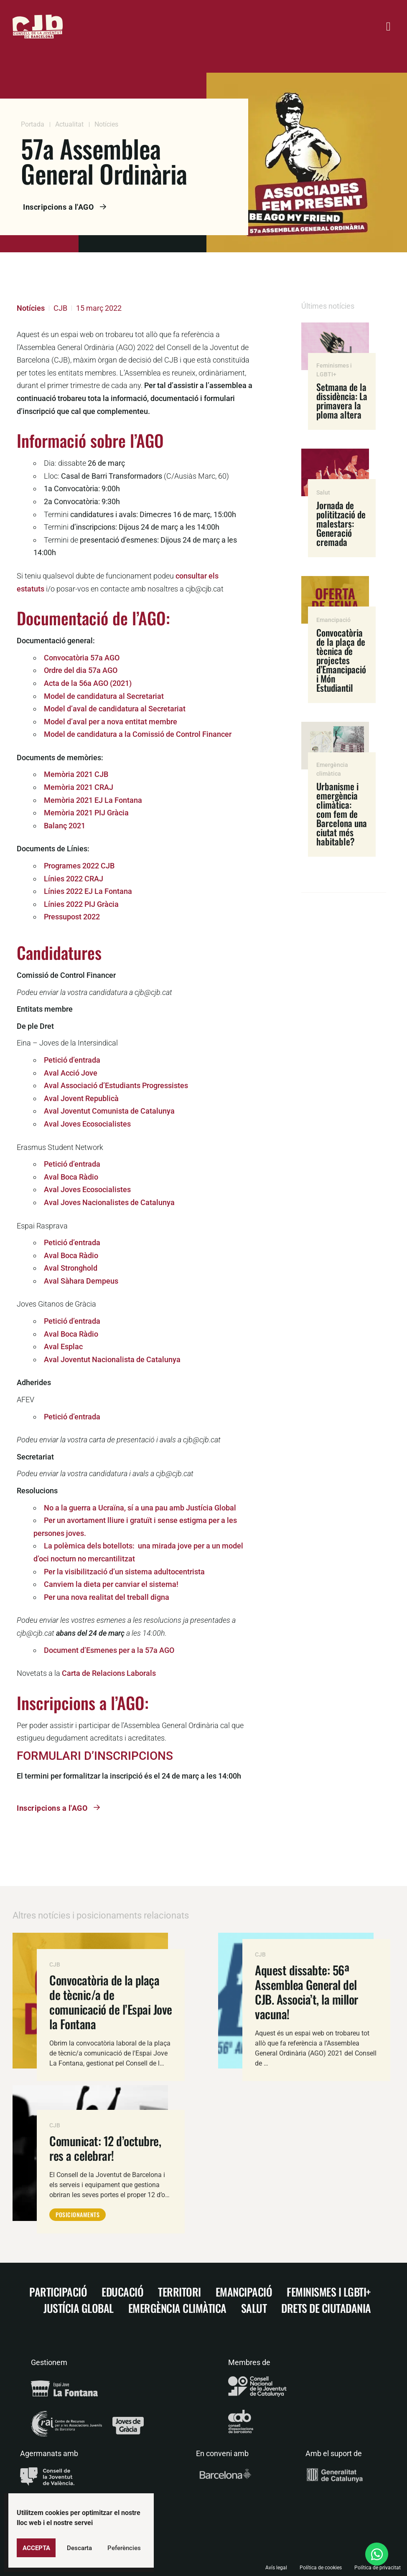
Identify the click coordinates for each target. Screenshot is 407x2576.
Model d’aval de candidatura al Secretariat (115, 708)
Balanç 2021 (64, 825)
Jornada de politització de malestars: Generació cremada (341, 523)
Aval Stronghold (70, 1268)
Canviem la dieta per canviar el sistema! (111, 1584)
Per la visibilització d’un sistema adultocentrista (124, 1571)
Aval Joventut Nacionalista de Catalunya (112, 1359)
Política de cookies (321, 2568)
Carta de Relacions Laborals (109, 1673)
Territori (179, 2292)
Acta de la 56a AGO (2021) (88, 683)
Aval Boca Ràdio (71, 1177)
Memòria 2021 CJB (76, 774)
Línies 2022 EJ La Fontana (88, 891)
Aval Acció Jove (70, 1072)
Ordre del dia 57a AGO (80, 670)
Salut (323, 492)
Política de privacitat (377, 2568)
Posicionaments (77, 2214)
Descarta (79, 2548)
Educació (122, 2292)
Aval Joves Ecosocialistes (87, 1123)
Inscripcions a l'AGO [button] (71, 207)
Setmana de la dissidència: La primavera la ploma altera (341, 400)
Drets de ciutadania (326, 2308)
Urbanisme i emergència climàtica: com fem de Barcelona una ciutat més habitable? (341, 813)
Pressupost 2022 (72, 916)
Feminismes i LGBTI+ (329, 2292)
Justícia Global (78, 2308)
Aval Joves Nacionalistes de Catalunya (109, 1202)
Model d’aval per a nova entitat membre (110, 721)
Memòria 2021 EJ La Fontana (93, 800)
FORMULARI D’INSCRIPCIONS (95, 1756)
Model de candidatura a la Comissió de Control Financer (137, 734)
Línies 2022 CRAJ (73, 878)
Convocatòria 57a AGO (82, 657)
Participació (58, 2292)
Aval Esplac (63, 1346)
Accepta (36, 2548)
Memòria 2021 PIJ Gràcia (86, 812)
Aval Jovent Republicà (81, 1098)
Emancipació (333, 620)
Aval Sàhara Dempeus (81, 1281)
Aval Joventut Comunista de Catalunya (109, 1111)
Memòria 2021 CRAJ (78, 787)
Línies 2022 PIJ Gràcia (81, 904)
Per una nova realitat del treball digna (106, 1597)
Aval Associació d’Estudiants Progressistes (116, 1085)
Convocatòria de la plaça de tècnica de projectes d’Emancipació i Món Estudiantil (341, 660)
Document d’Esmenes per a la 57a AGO (109, 1650)
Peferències (124, 2548)
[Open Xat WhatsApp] (376, 2554)
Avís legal (276, 2568)
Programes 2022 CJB (79, 865)
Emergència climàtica (177, 2308)
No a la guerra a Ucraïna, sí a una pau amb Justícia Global (140, 1507)
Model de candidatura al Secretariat (104, 696)
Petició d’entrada (72, 1060)
